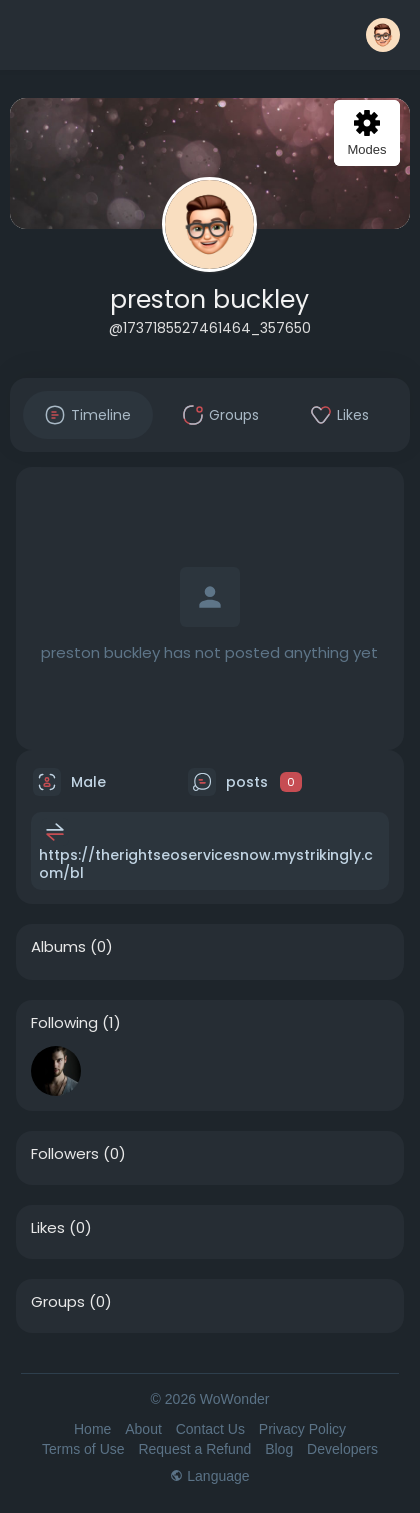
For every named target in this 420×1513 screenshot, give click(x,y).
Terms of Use (83, 1449)
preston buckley (209, 299)
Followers (65, 1154)
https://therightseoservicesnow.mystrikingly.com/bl (206, 864)
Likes (48, 1228)
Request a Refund (194, 1449)
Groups (58, 1302)
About (143, 1429)
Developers (342, 1449)
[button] (383, 35)
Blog (279, 1449)
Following (64, 1023)
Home (92, 1429)
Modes (366, 133)
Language (209, 1476)
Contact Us (210, 1429)
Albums (58, 947)
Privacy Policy (302, 1429)
